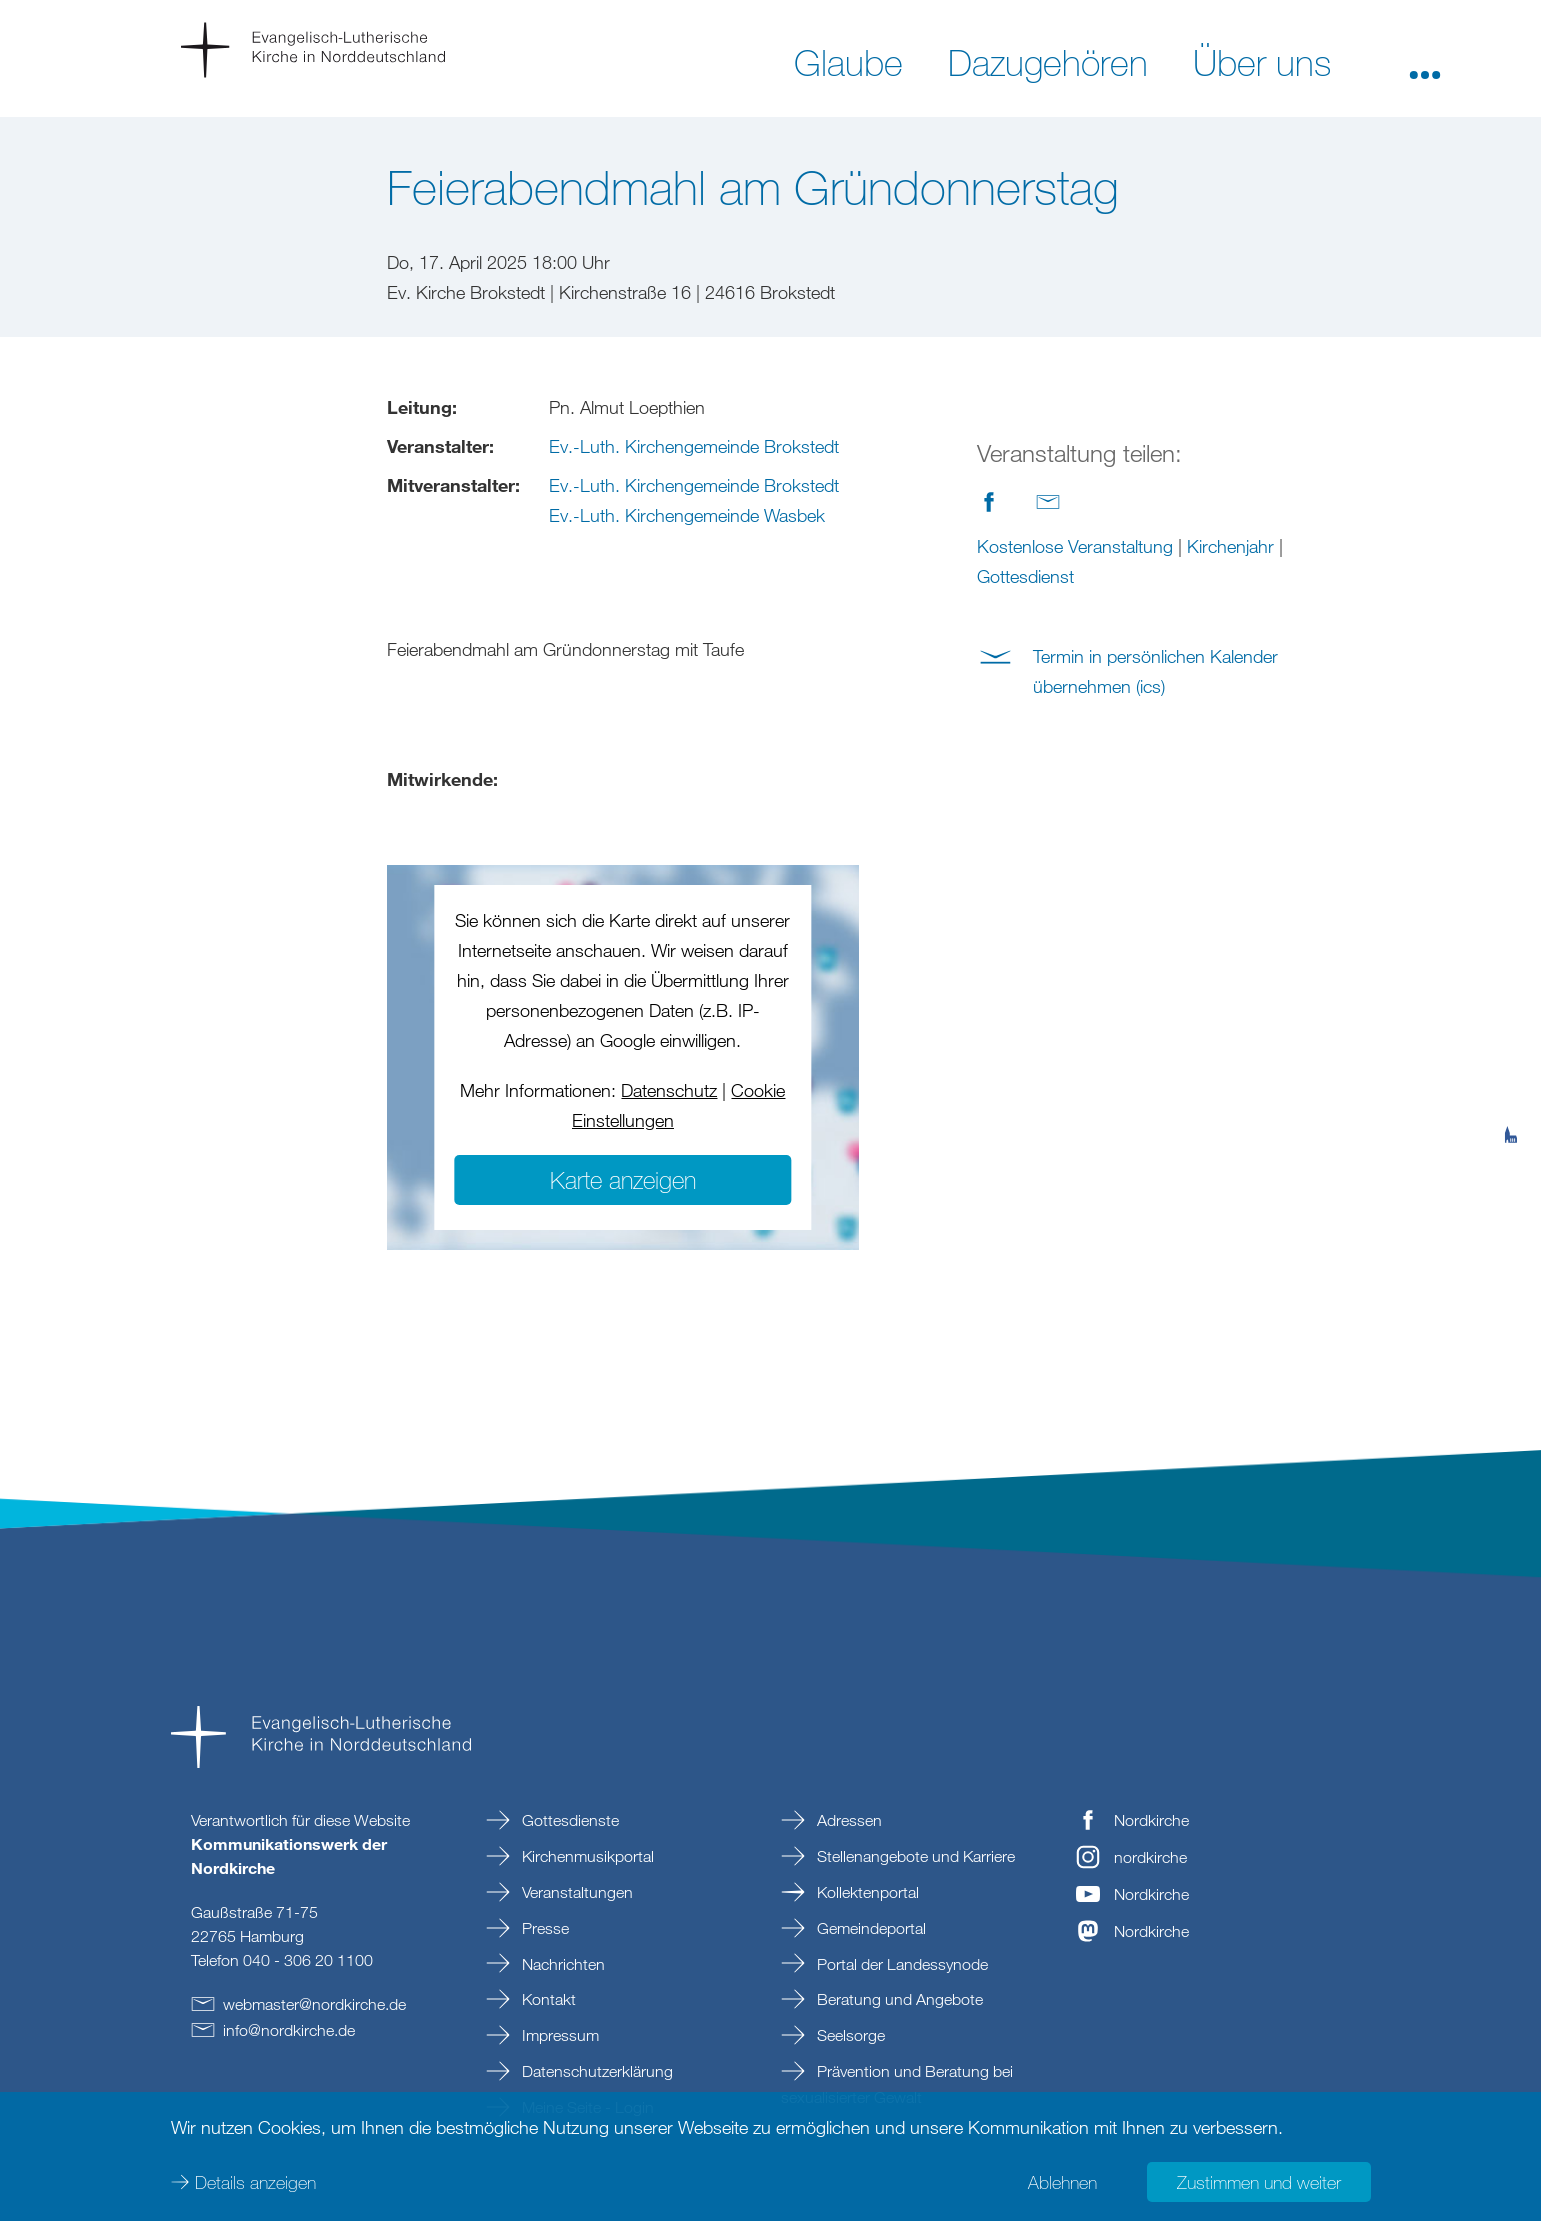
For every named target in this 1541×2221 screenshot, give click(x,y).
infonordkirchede (289, 2030)
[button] (1425, 61)
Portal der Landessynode (900, 1964)
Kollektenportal (866, 1892)
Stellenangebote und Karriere (914, 1856)
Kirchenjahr (1230, 546)
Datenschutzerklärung (595, 2071)
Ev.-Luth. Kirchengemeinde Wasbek (687, 515)
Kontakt (547, 1999)
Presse (543, 1928)
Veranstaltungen (575, 1892)
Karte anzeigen (623, 1179)
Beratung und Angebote (898, 1999)
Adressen (847, 1820)
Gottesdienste (568, 1820)
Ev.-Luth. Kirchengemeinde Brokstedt (694, 446)
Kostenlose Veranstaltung (1075, 546)
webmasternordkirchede (314, 2004)
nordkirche (1150, 1857)
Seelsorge (849, 2035)
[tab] (1511, 1037)
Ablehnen (1062, 2181)
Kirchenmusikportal (586, 1856)
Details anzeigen (255, 2181)
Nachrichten (561, 1964)
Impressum (558, 2035)
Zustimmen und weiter (1259, 2181)
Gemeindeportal (869, 1928)
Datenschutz (669, 1090)
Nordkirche (1151, 1820)
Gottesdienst (1025, 576)
